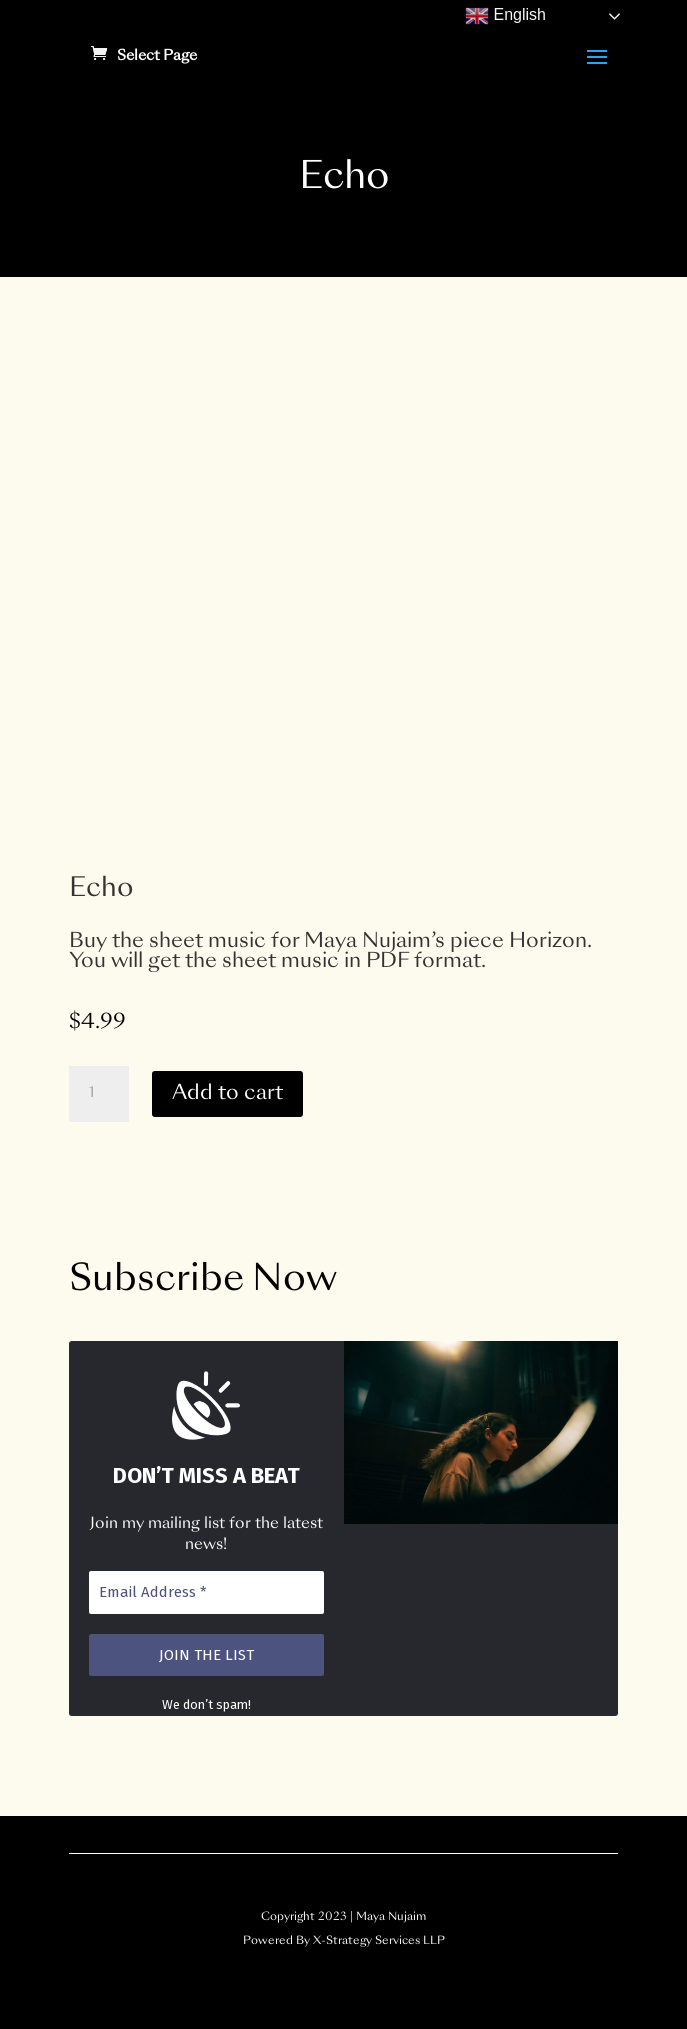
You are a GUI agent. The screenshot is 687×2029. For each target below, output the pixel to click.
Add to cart (227, 1094)
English (505, 16)
